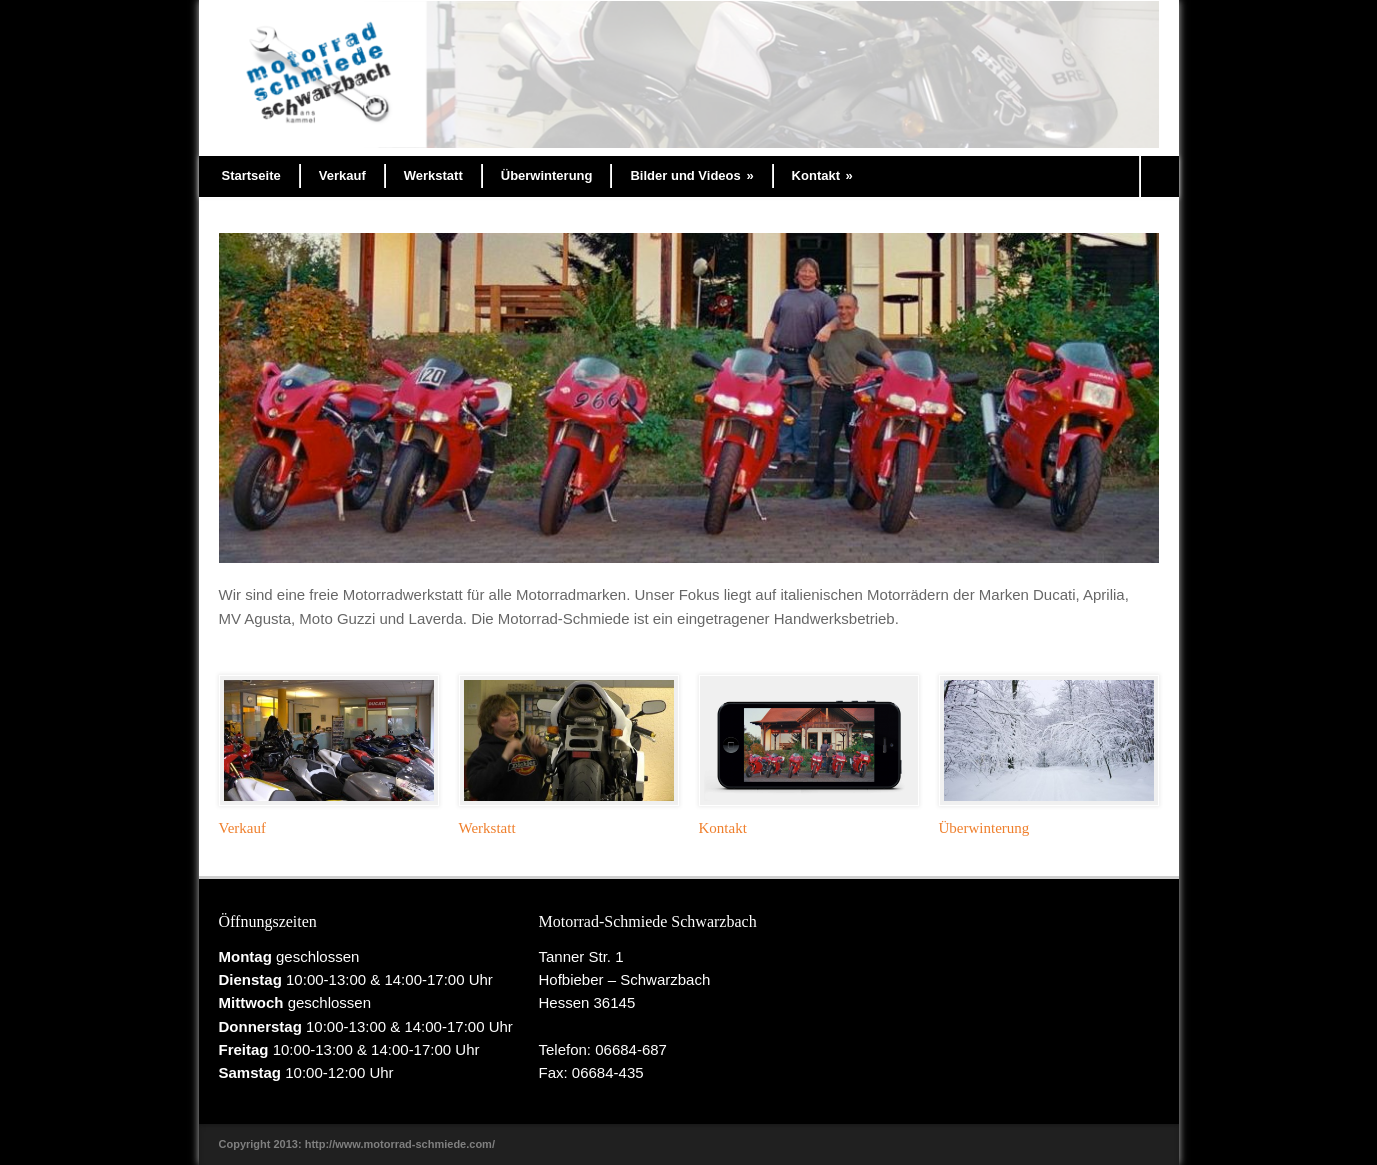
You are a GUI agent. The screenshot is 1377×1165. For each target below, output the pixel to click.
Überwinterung (547, 175)
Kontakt (822, 175)
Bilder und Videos (691, 175)
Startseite (251, 175)
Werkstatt (433, 175)
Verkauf (342, 175)
